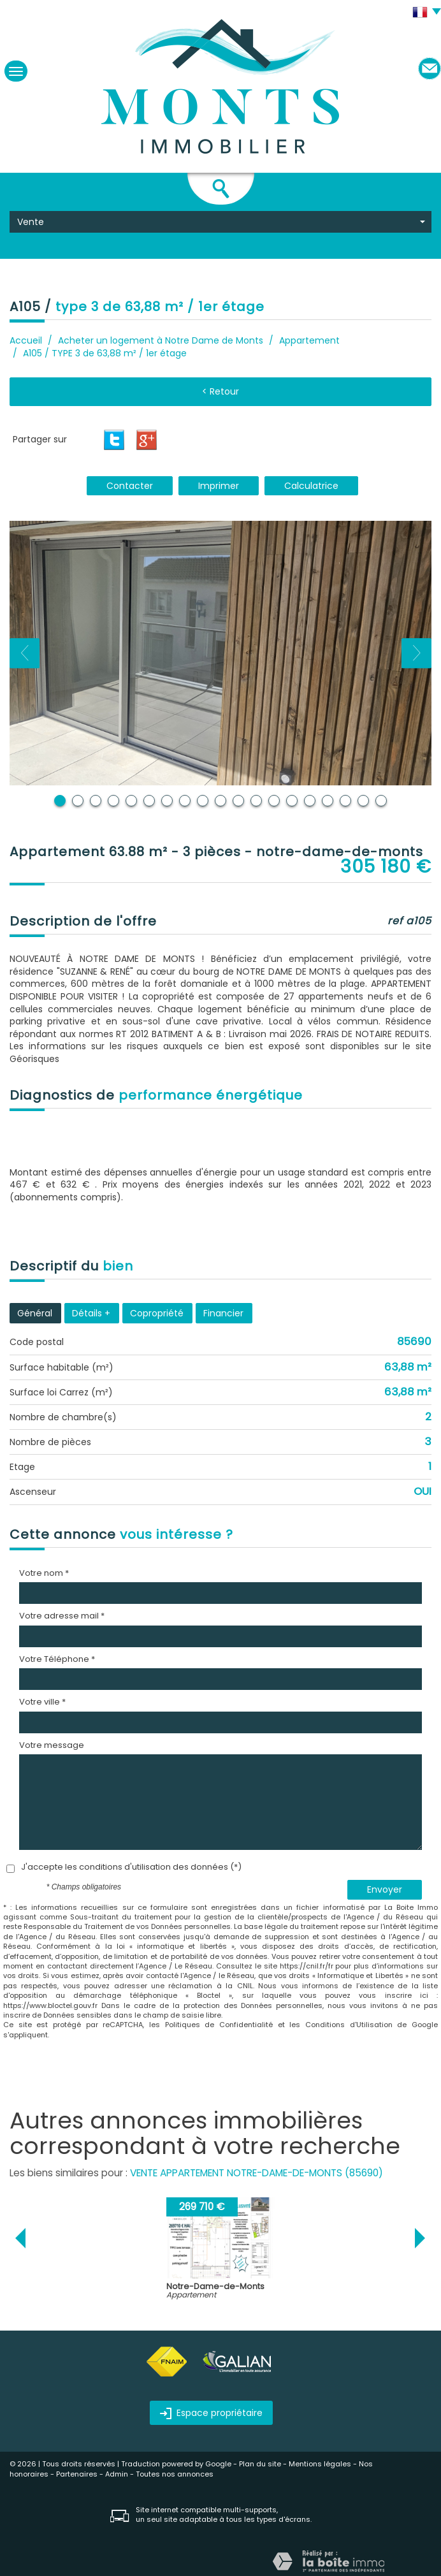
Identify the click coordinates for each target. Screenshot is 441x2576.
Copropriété (157, 1313)
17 (345, 800)
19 (381, 800)
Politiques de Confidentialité (219, 2024)
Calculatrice (311, 485)
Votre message (51, 1745)
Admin (116, 2474)
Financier (223, 1313)
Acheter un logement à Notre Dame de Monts (160, 340)
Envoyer (384, 1889)
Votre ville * (42, 1702)
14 (292, 800)
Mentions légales (320, 2464)
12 (256, 800)
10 (220, 800)
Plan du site (260, 2464)
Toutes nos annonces (174, 2474)
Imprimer (218, 485)
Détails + (91, 1313)
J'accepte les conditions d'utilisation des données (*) (131, 1867)
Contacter (129, 485)
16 (327, 800)
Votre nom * (44, 1573)
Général (34, 1313)
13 (274, 800)
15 (309, 800)
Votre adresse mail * (62, 1616)
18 (363, 800)
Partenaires (77, 2474)
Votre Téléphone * (57, 1659)
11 (238, 800)
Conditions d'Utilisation (349, 2024)
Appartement (309, 340)
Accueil (26, 340)
